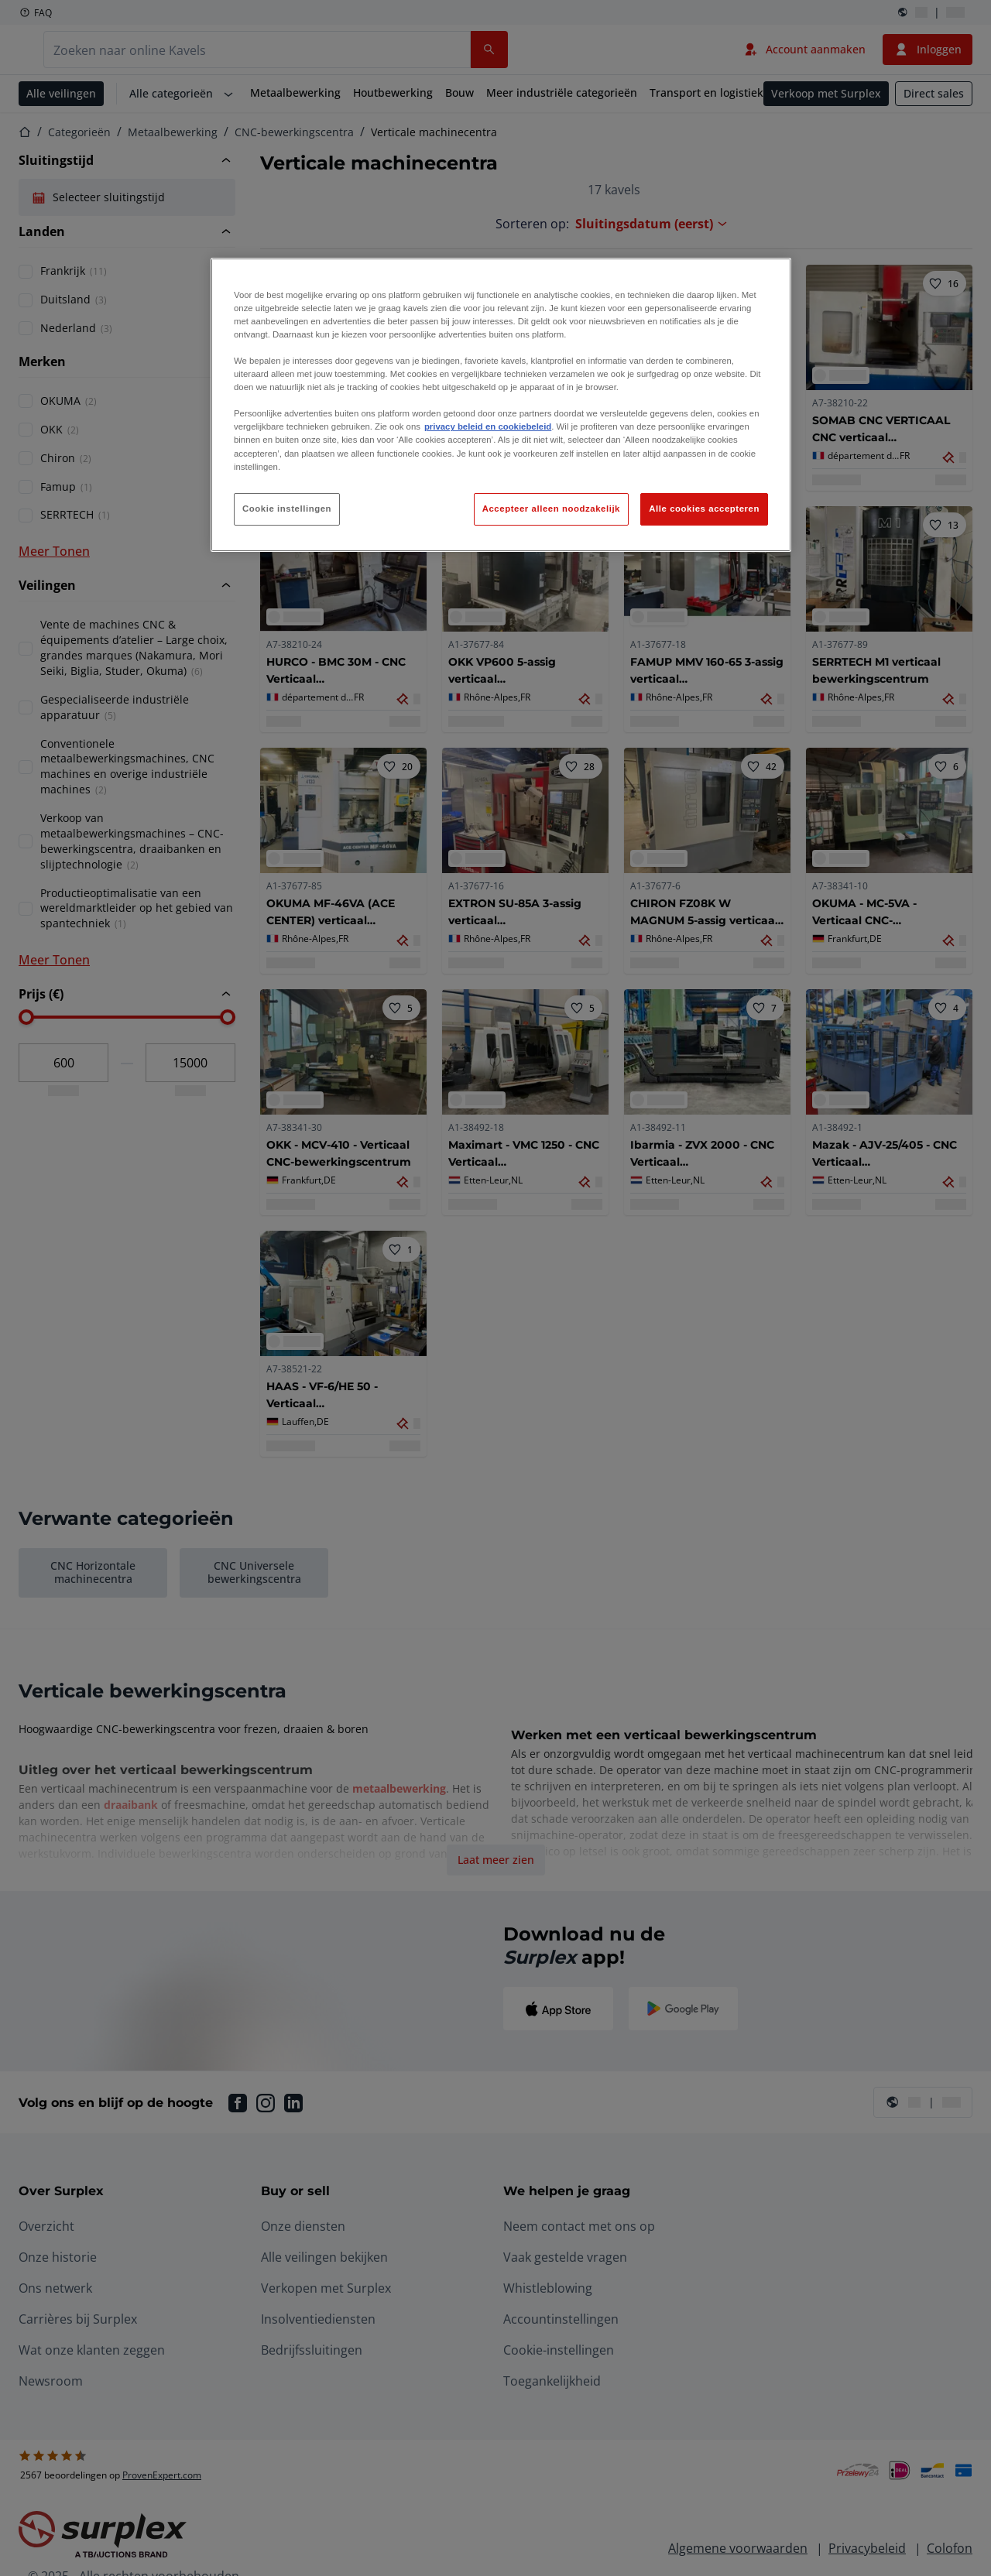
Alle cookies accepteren (704, 508)
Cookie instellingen (286, 508)
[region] (501, 405)
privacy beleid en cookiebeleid (487, 426)
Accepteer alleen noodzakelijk (551, 508)
